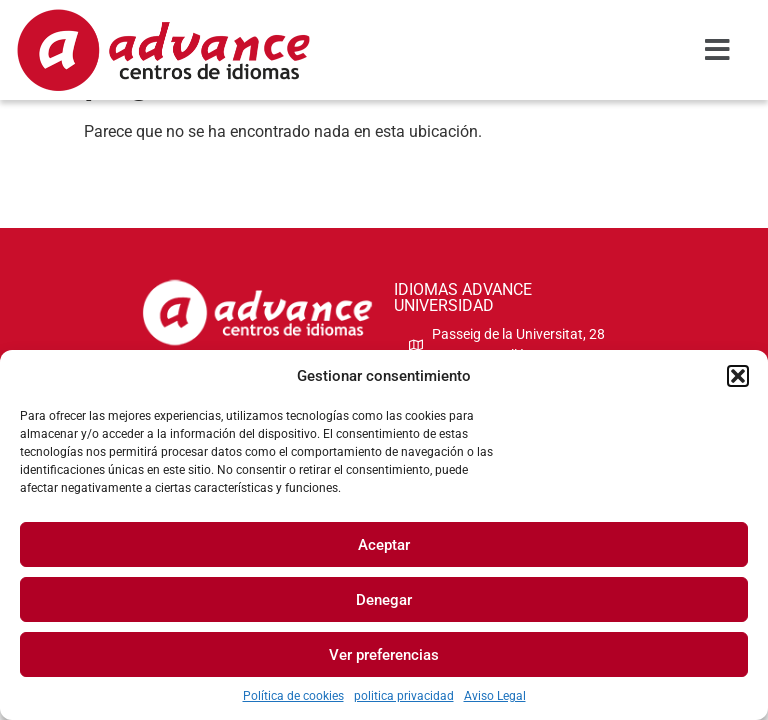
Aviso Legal (495, 696)
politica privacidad (404, 696)
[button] (738, 376)
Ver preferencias (384, 655)
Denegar (384, 600)
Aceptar (384, 545)
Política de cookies (293, 696)
